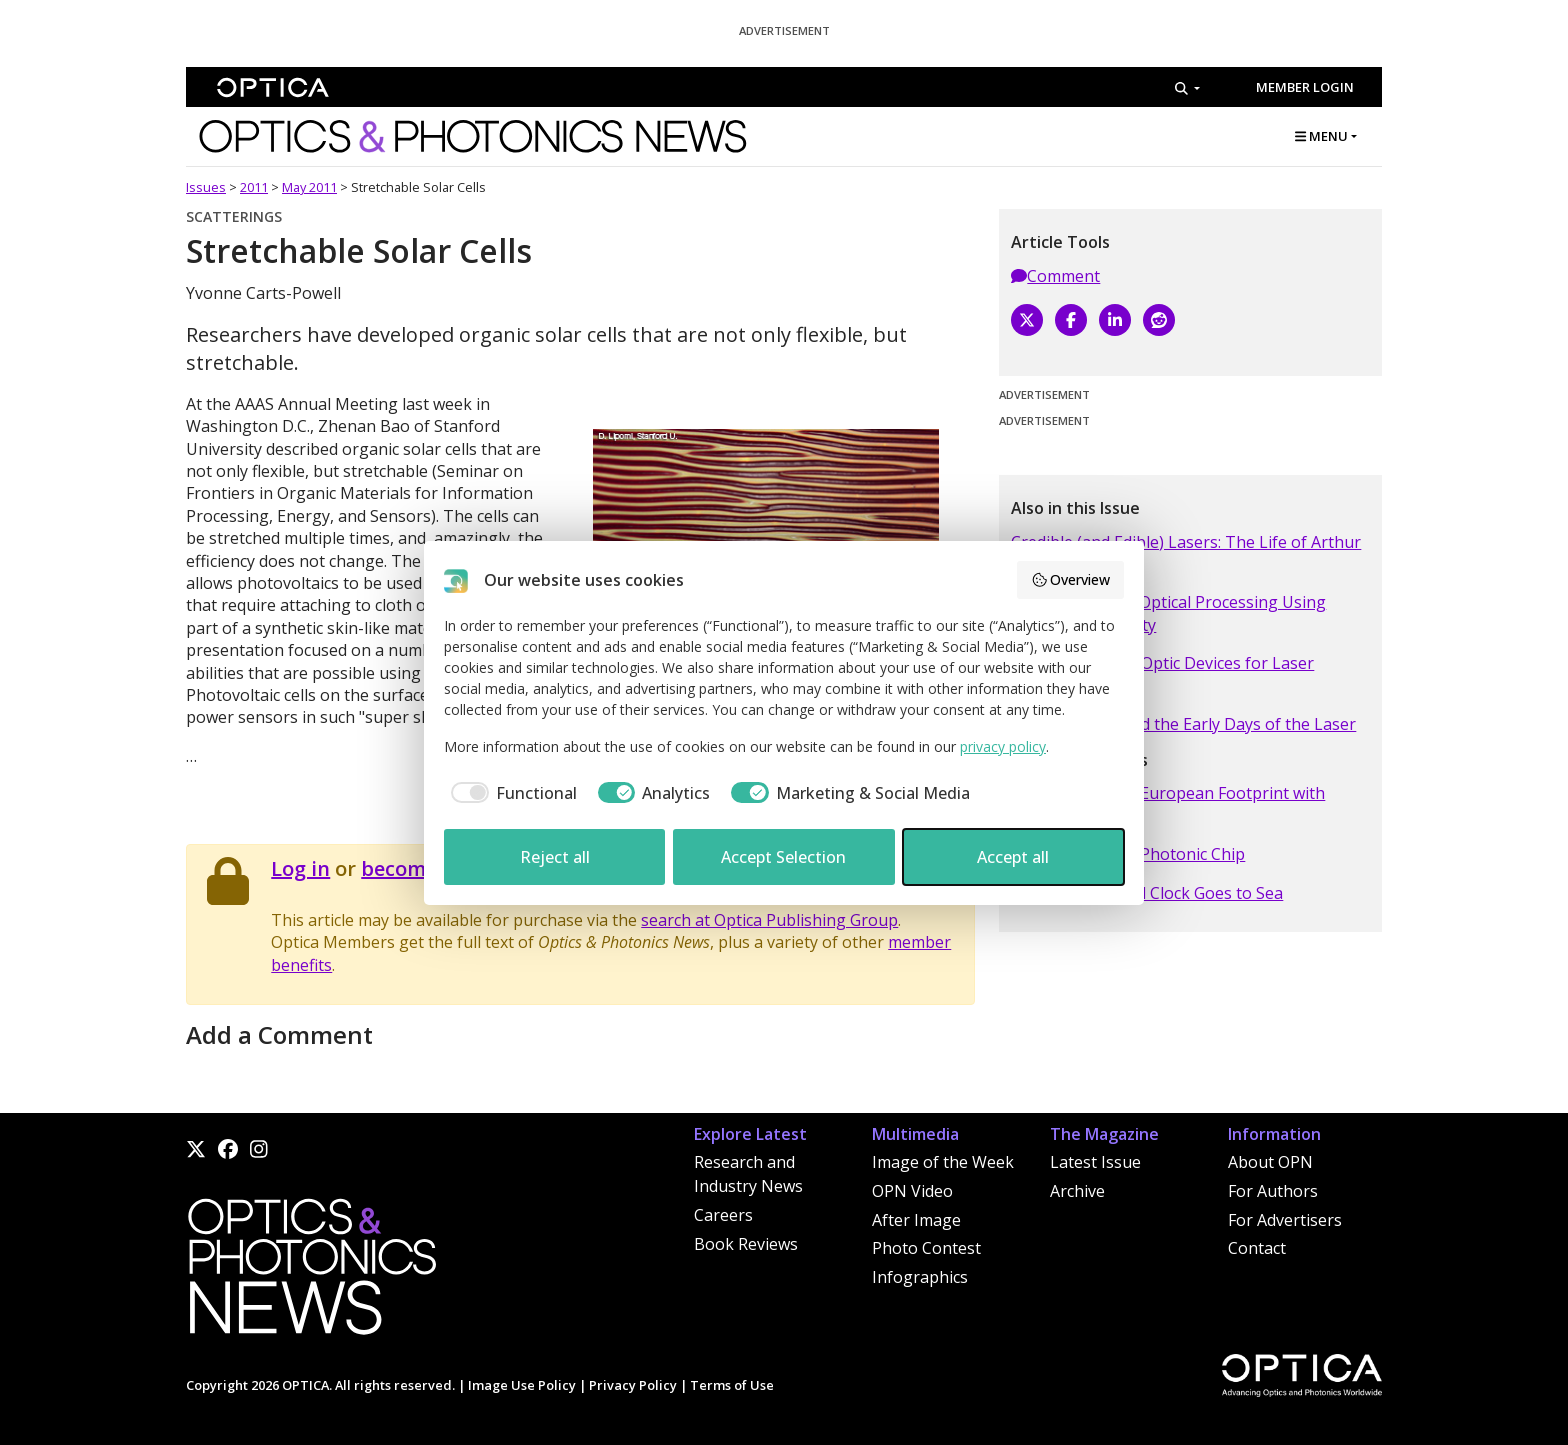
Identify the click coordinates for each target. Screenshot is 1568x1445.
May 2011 (309, 187)
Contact (1257, 1248)
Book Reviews (746, 1244)
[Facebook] (1071, 320)
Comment (1055, 276)
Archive (1077, 1191)
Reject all (555, 857)
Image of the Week (943, 1162)
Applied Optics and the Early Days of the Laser (1183, 724)
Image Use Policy (522, 1385)
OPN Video (912, 1191)
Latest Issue (1095, 1162)
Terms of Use (732, 1385)
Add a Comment (279, 1034)
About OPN (1270, 1162)
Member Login (1305, 87)
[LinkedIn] (1115, 320)
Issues (206, 187)
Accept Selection (783, 857)
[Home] (311, 1272)
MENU (1321, 136)
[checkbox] (510, 793)
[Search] (1187, 88)
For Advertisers (1285, 1220)
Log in (300, 868)
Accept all (1013, 857)
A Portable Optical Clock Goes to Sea (1147, 893)
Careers (723, 1215)
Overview (1071, 579)
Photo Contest (926, 1248)
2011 (254, 187)
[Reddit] (1159, 320)
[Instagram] (259, 1149)
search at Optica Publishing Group (769, 920)
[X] (1027, 320)
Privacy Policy (633, 1385)
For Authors (1273, 1191)
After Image (916, 1220)
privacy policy (1003, 746)
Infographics (920, 1277)
